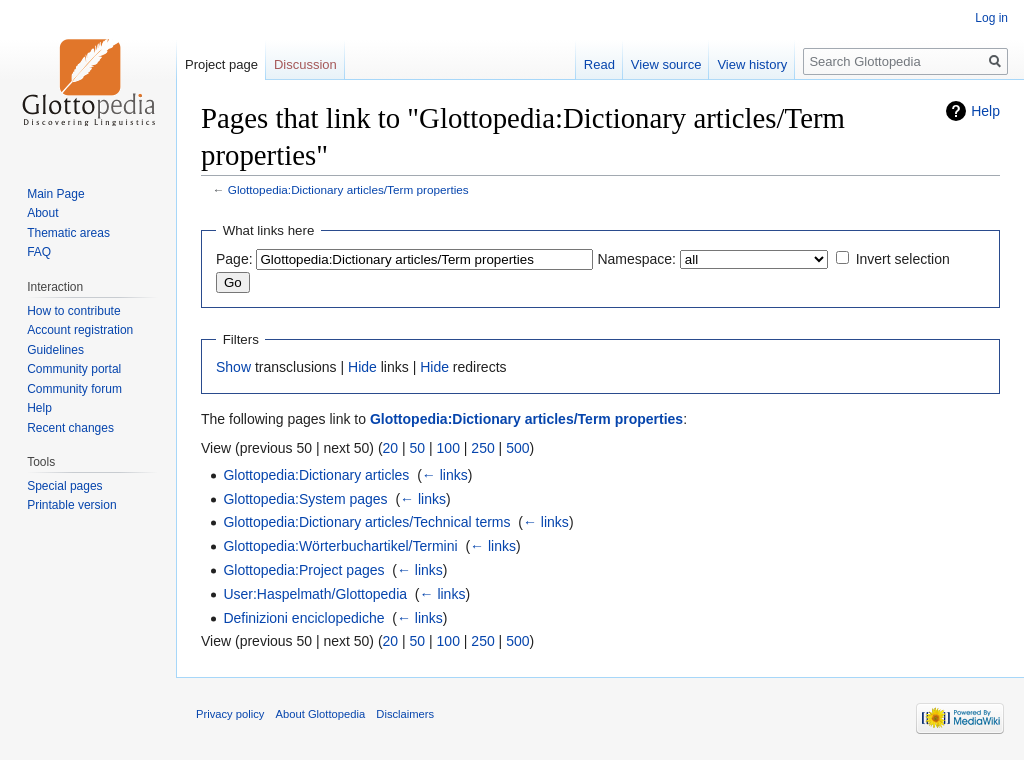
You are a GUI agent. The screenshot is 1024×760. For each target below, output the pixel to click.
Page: (234, 259)
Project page (221, 64)
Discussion (305, 64)
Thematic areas (68, 233)
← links (445, 475)
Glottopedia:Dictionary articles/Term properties (348, 189)
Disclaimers (405, 714)
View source (666, 64)
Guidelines (55, 350)
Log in (991, 18)
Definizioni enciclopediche (303, 618)
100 (448, 448)
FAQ (39, 252)
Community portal (74, 369)
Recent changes (70, 428)
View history (752, 64)
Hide (362, 367)
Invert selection (903, 259)
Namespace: (636, 259)
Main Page (55, 194)
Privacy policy (230, 714)
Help (985, 111)
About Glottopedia (321, 714)
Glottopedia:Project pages (303, 570)
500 (517, 448)
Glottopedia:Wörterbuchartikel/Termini (340, 546)
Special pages (64, 486)
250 (482, 448)
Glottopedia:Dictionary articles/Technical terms (366, 522)
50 (418, 448)
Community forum (74, 389)
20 (391, 448)
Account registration (80, 330)
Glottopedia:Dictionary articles (316, 475)
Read (599, 64)
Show (233, 367)
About (42, 213)
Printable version (71, 505)
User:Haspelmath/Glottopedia (315, 594)
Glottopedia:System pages (305, 499)
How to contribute (73, 311)
